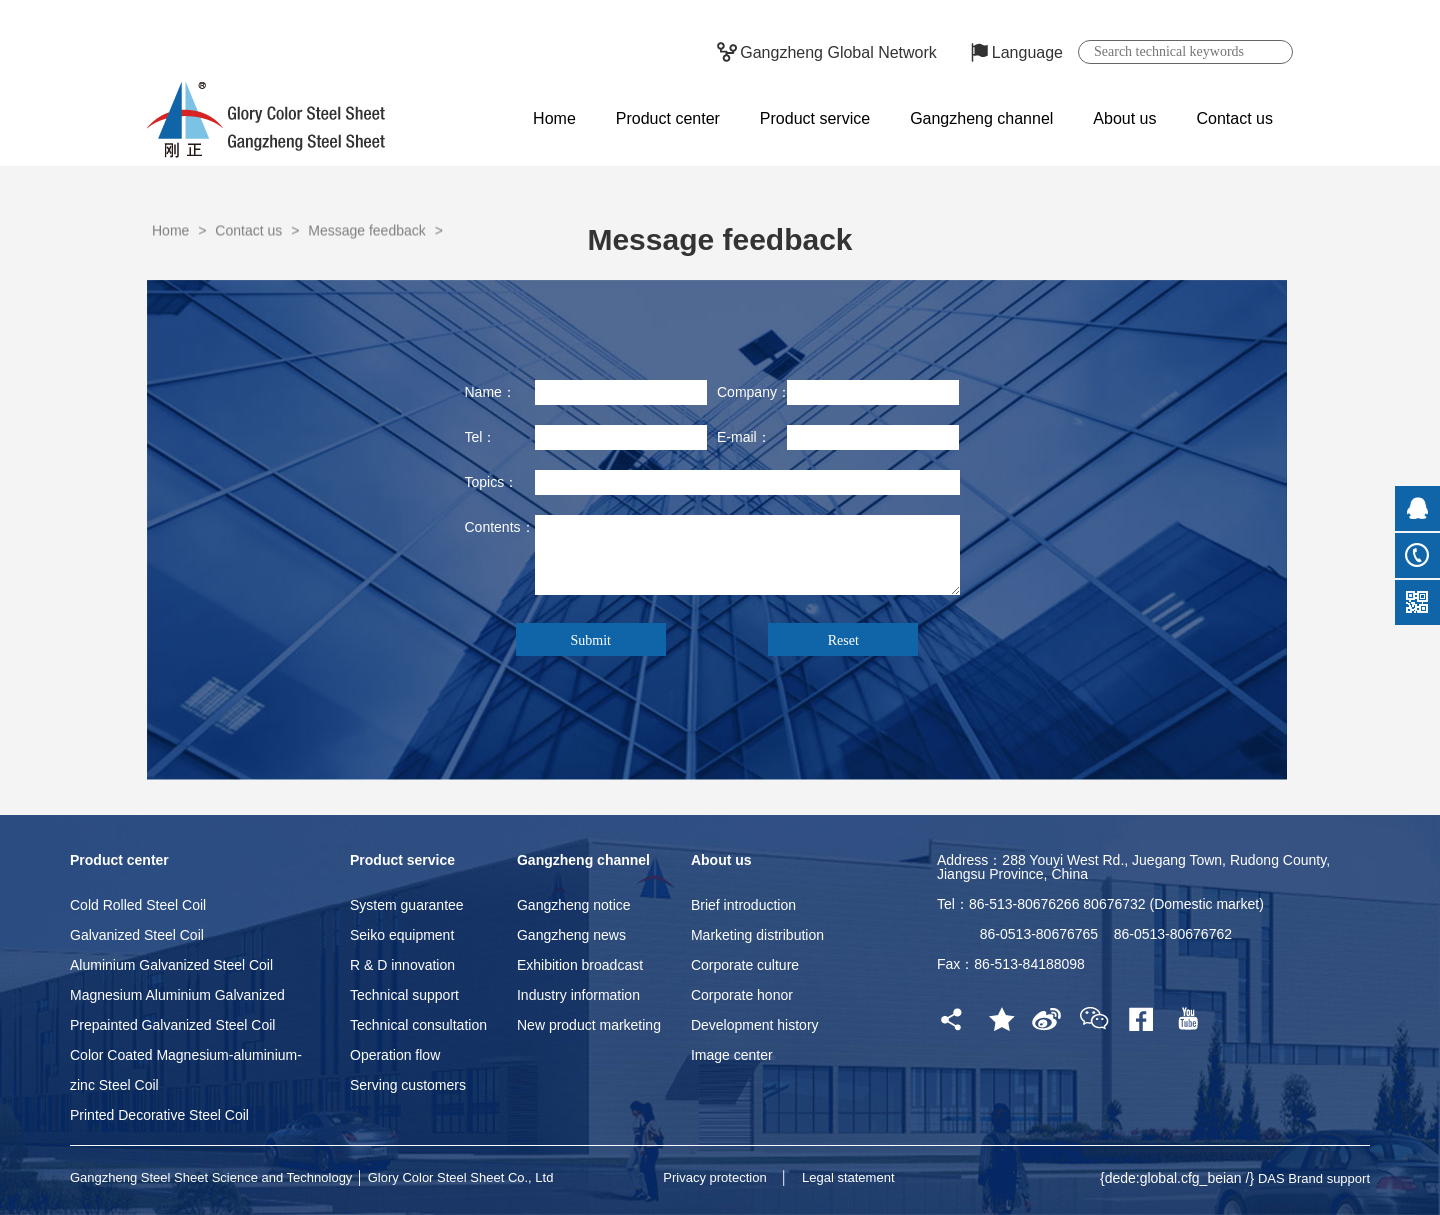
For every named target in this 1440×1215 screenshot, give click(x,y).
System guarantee (407, 905)
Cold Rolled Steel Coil (138, 905)
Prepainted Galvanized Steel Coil (172, 1025)
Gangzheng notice (574, 905)
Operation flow (395, 1055)
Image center (732, 1055)
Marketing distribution (757, 935)
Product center (668, 118)
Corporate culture (745, 965)
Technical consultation (418, 1025)
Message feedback (367, 264)
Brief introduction (743, 905)
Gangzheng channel (981, 118)
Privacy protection (714, 1177)
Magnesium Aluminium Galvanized (177, 995)
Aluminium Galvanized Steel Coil (171, 965)
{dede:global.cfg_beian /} (1179, 1178)
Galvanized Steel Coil (137, 935)
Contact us (1235, 118)
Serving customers (408, 1085)
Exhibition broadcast (580, 965)
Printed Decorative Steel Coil (159, 1115)
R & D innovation (402, 965)
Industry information (578, 995)
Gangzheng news (571, 935)
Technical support (404, 995)
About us (1124, 118)
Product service (815, 118)
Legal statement (848, 1177)
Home (554, 118)
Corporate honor (742, 995)
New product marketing (589, 1025)
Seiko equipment (402, 935)
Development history (755, 1025)
